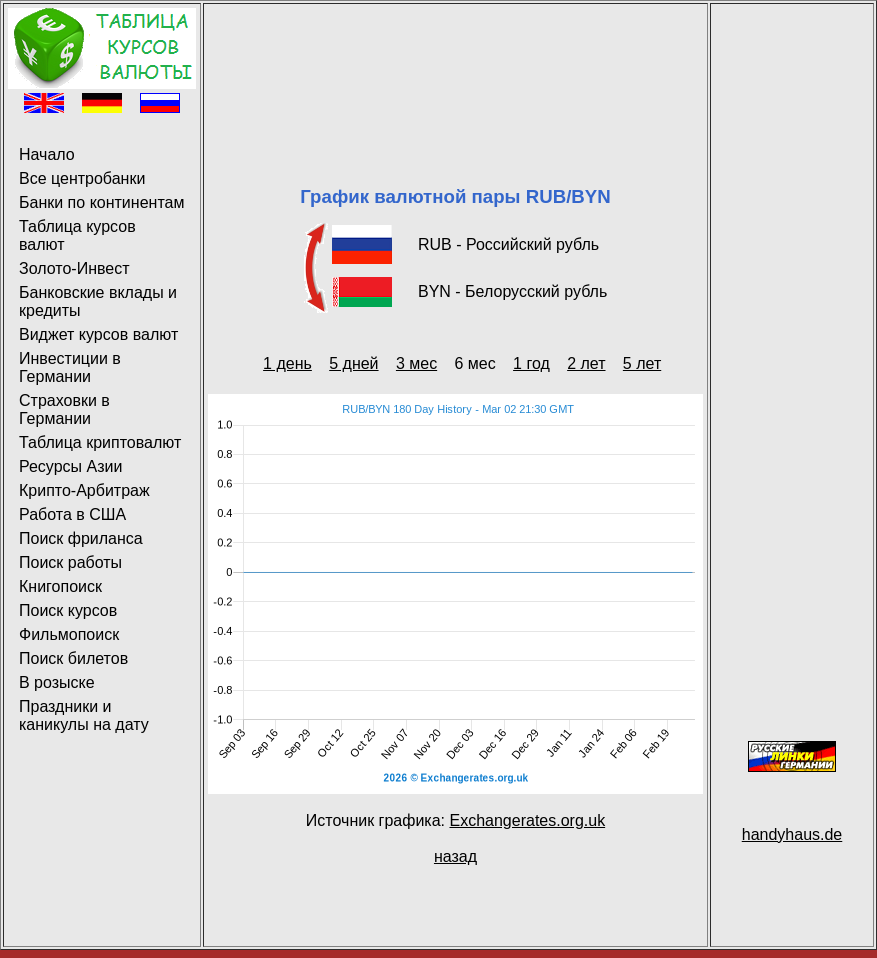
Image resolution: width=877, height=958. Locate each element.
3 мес (416, 363)
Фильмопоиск (69, 634)
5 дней (353, 363)
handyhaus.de (792, 834)
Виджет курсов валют (98, 334)
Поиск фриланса (81, 538)
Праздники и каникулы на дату (84, 715)
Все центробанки (82, 178)
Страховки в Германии (64, 409)
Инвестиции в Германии (70, 367)
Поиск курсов (68, 610)
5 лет (642, 363)
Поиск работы (70, 562)
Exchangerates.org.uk (527, 820)
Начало (47, 154)
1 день (287, 363)
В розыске (57, 682)
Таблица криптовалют (100, 442)
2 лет (586, 363)
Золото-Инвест (74, 268)
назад (455, 856)
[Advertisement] (455, 70)
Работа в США (72, 514)
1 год (531, 363)
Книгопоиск (60, 586)
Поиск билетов (73, 658)
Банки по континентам (101, 202)
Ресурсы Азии (70, 466)
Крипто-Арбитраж (84, 490)
